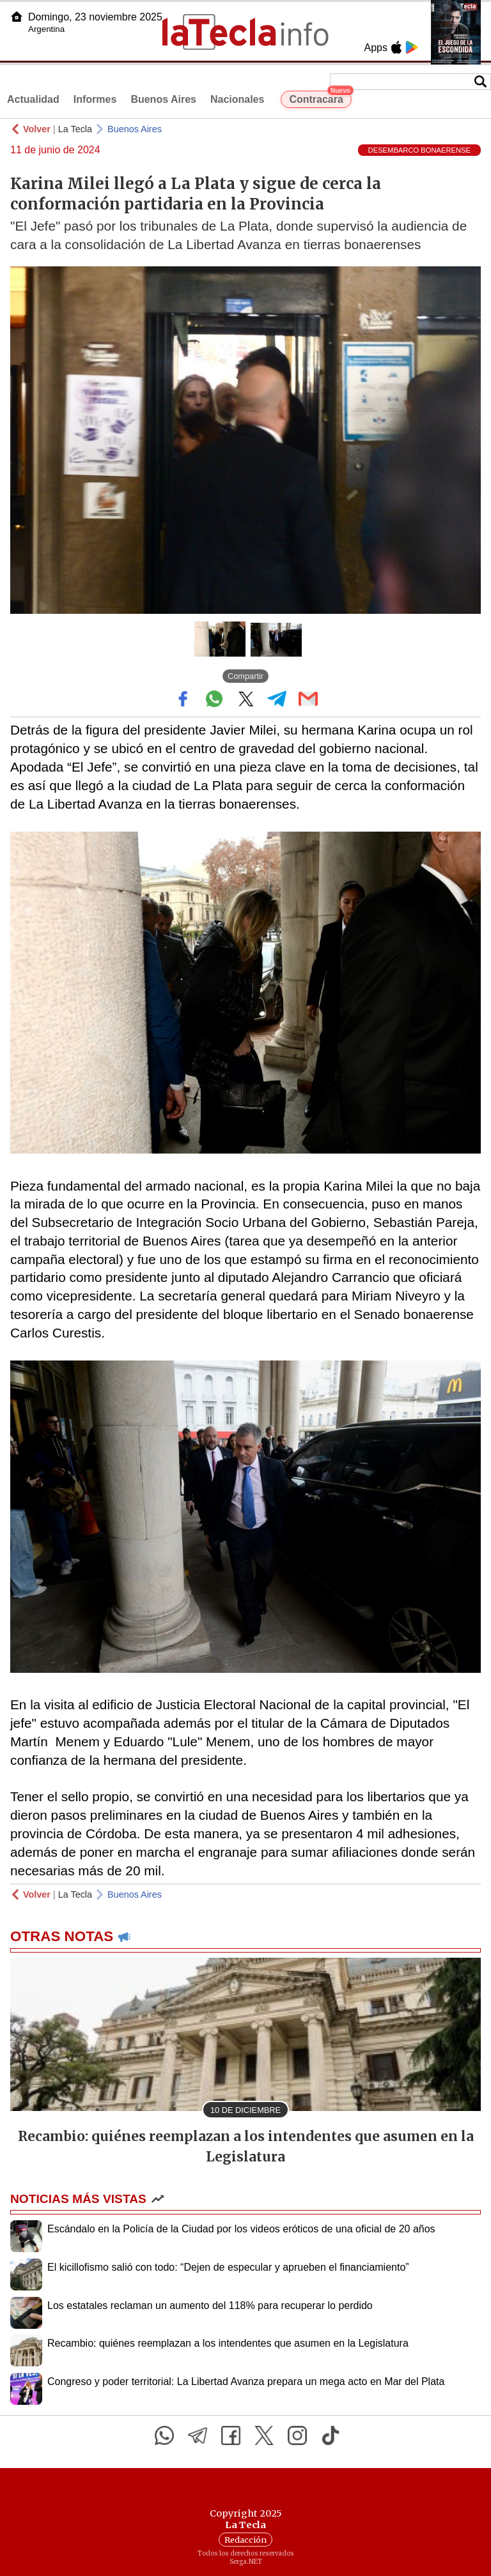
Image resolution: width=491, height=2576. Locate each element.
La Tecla (75, 129)
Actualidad (33, 99)
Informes (95, 99)
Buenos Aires (163, 99)
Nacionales (237, 99)
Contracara (320, 98)
